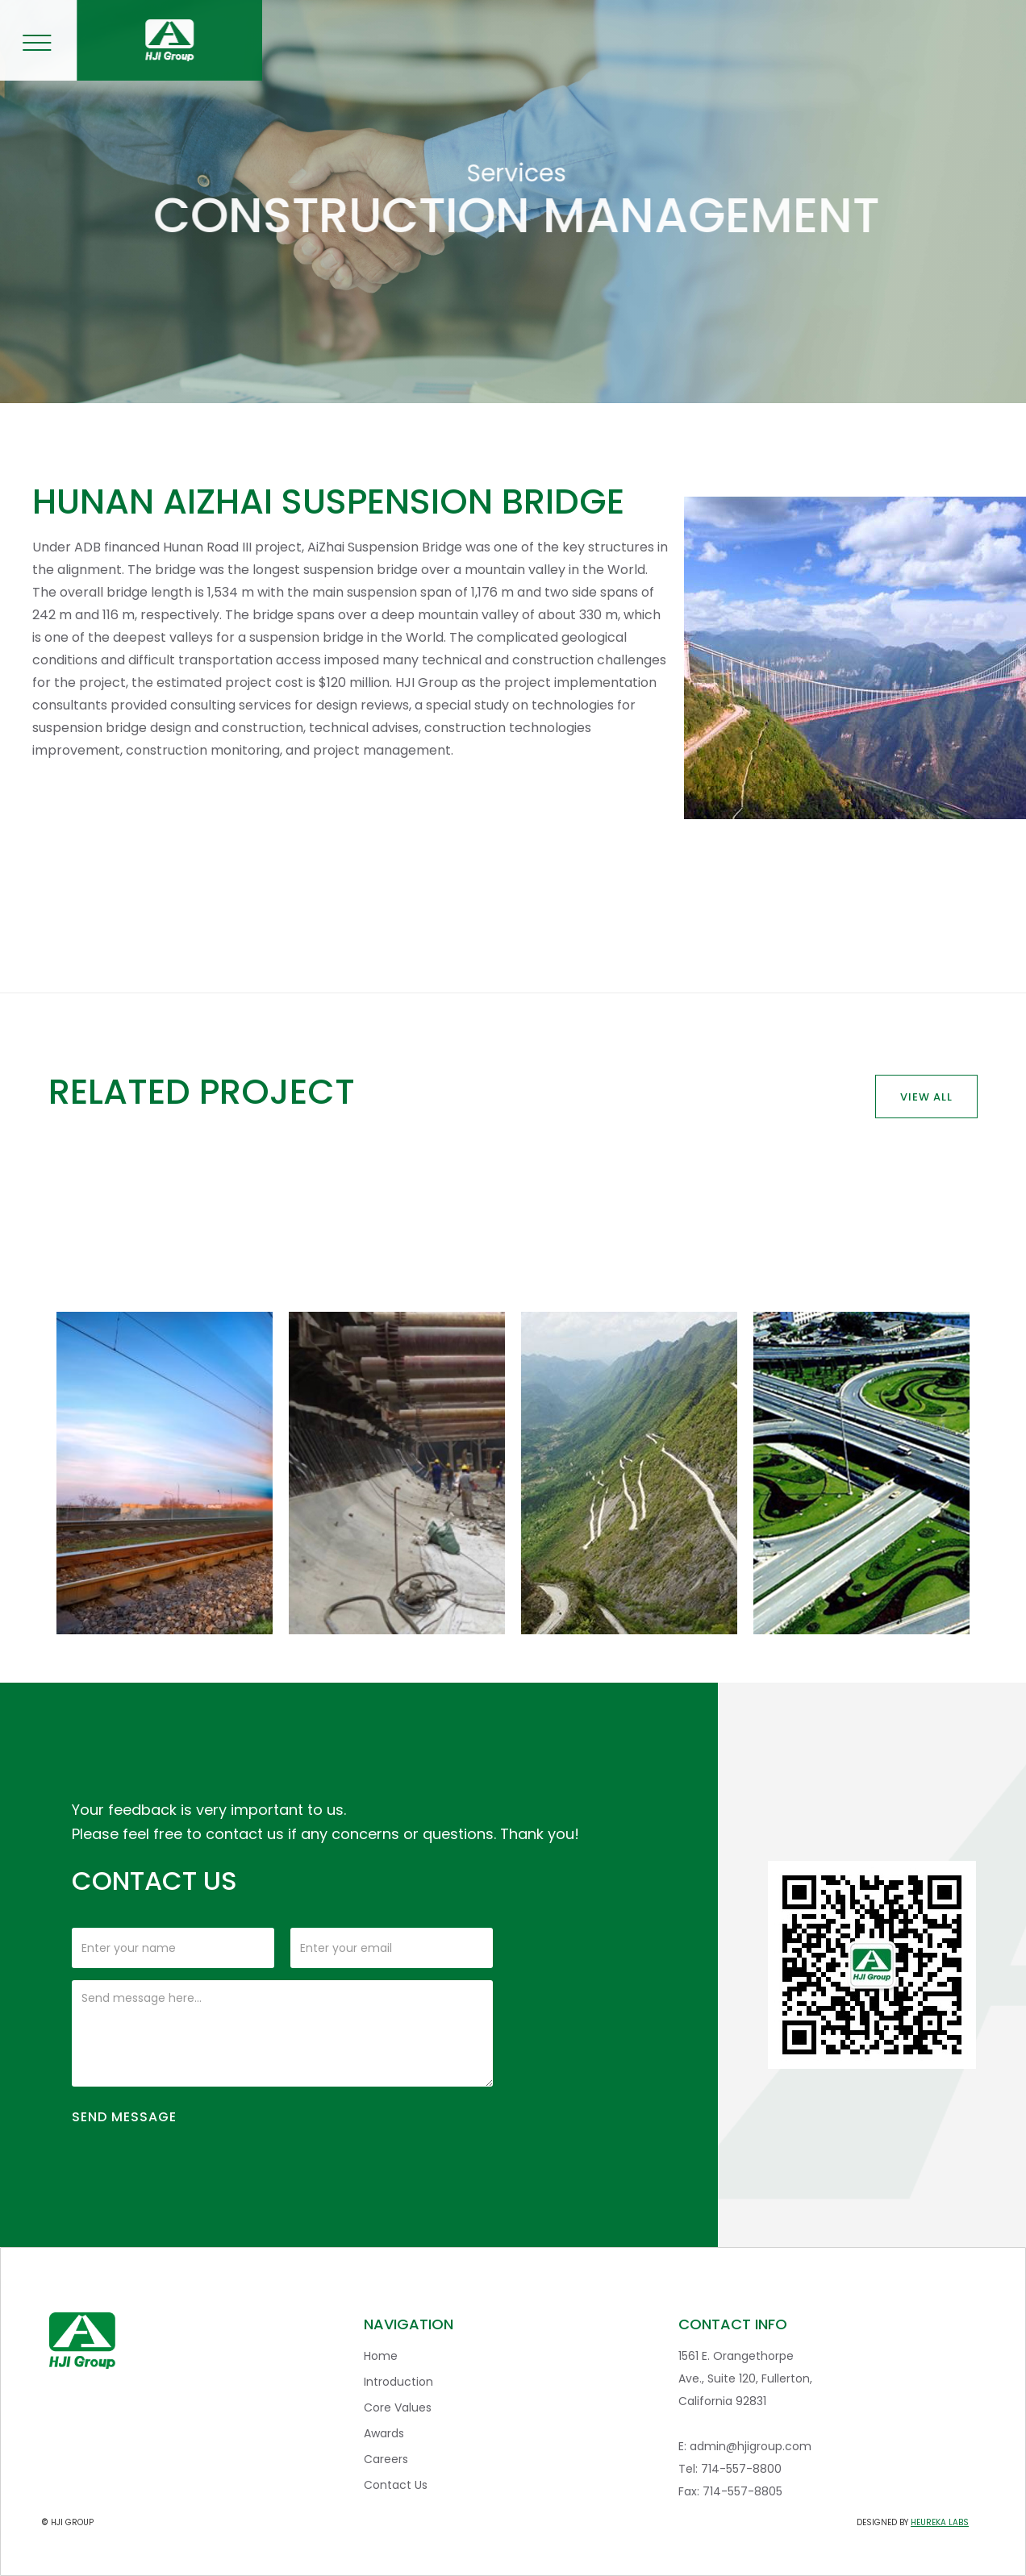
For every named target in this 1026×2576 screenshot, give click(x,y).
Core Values (398, 2407)
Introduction (398, 2382)
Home (381, 2356)
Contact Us (396, 2485)
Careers (386, 2459)
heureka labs (940, 2522)
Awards (384, 2433)
